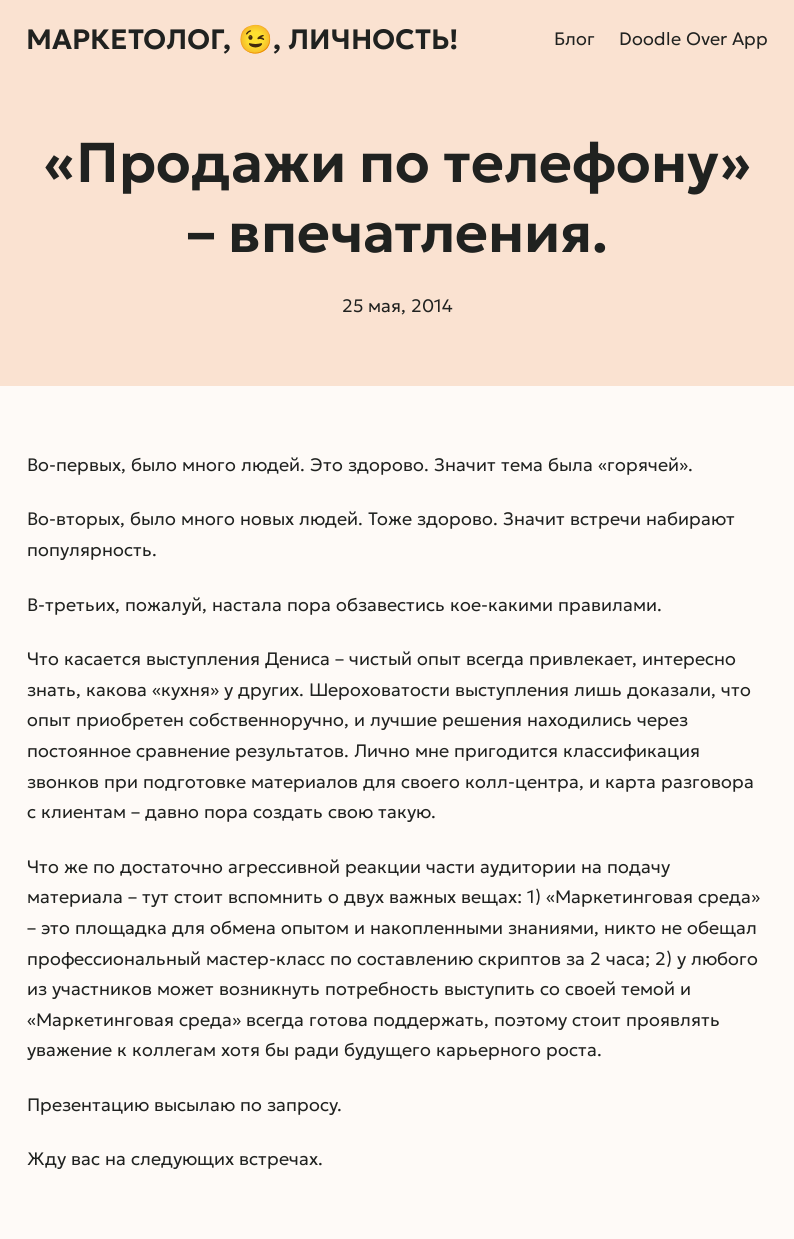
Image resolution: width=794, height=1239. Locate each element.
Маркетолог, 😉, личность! (242, 39)
